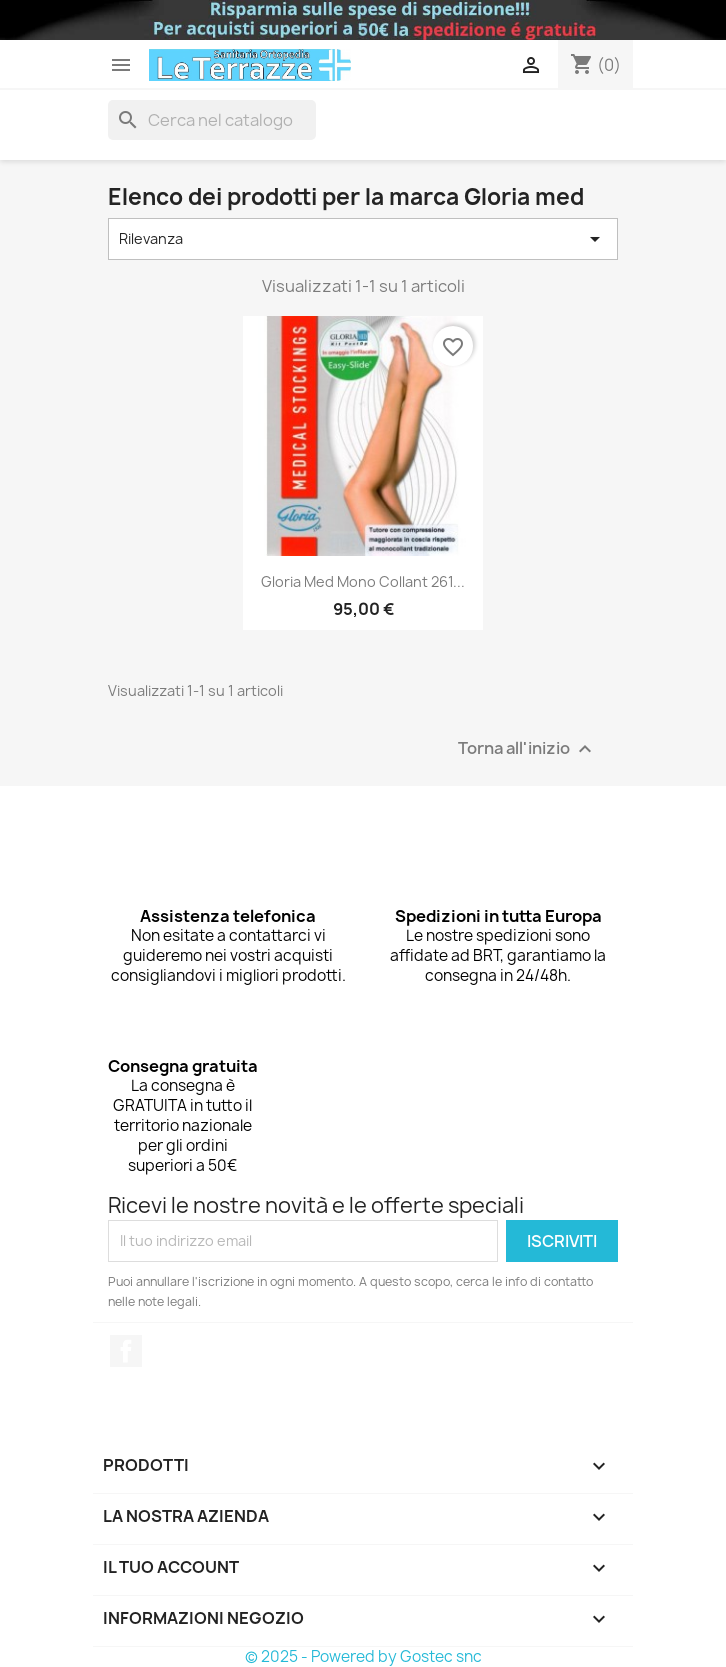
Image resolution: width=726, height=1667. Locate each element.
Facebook (126, 1351)
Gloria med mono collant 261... (363, 581)
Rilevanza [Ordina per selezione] (363, 239)
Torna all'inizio (527, 748)
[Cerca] (212, 120)
